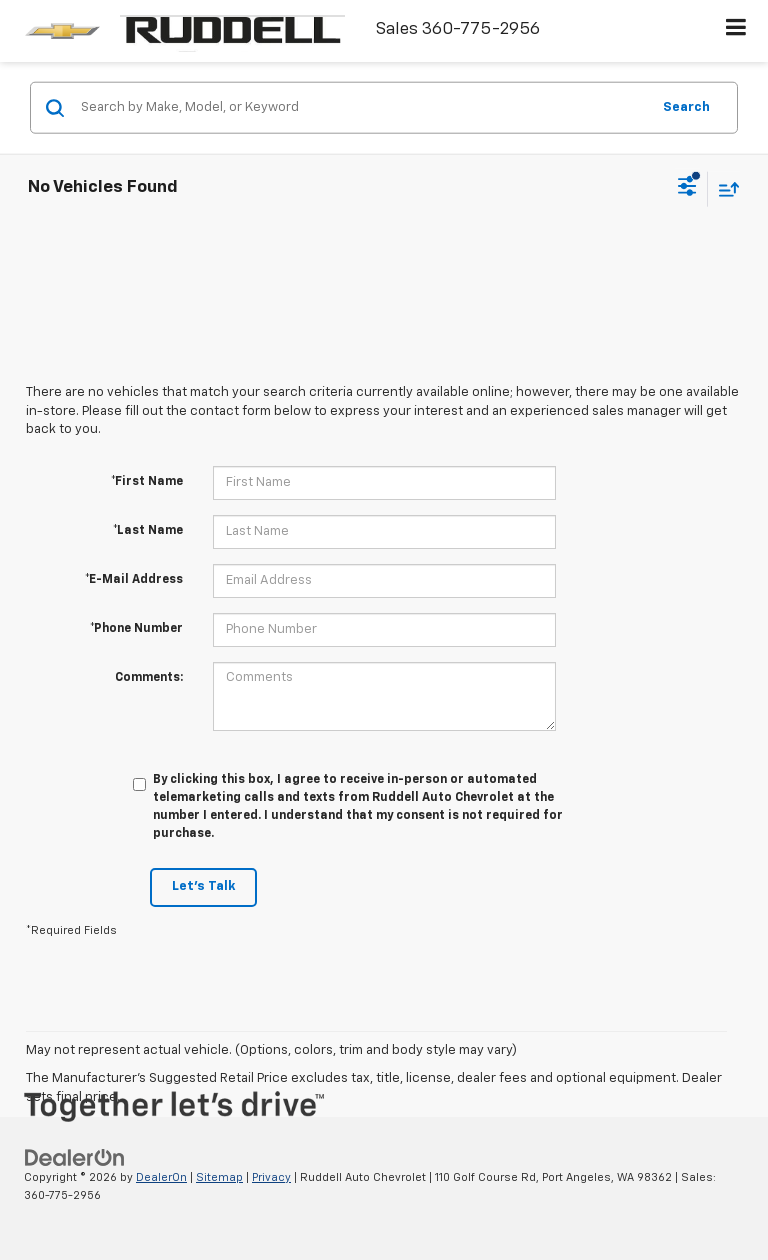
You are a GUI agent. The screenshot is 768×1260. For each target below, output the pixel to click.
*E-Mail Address (134, 580)
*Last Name (148, 531)
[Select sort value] (724, 188)
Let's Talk (203, 886)
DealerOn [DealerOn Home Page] (161, 1177)
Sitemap (219, 1177)
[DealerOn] (75, 1157)
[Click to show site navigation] (736, 31)
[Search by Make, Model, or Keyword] (362, 108)
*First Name (147, 482)
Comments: (149, 678)
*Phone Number (136, 629)
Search (686, 106)
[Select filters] (687, 189)
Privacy (271, 1177)
